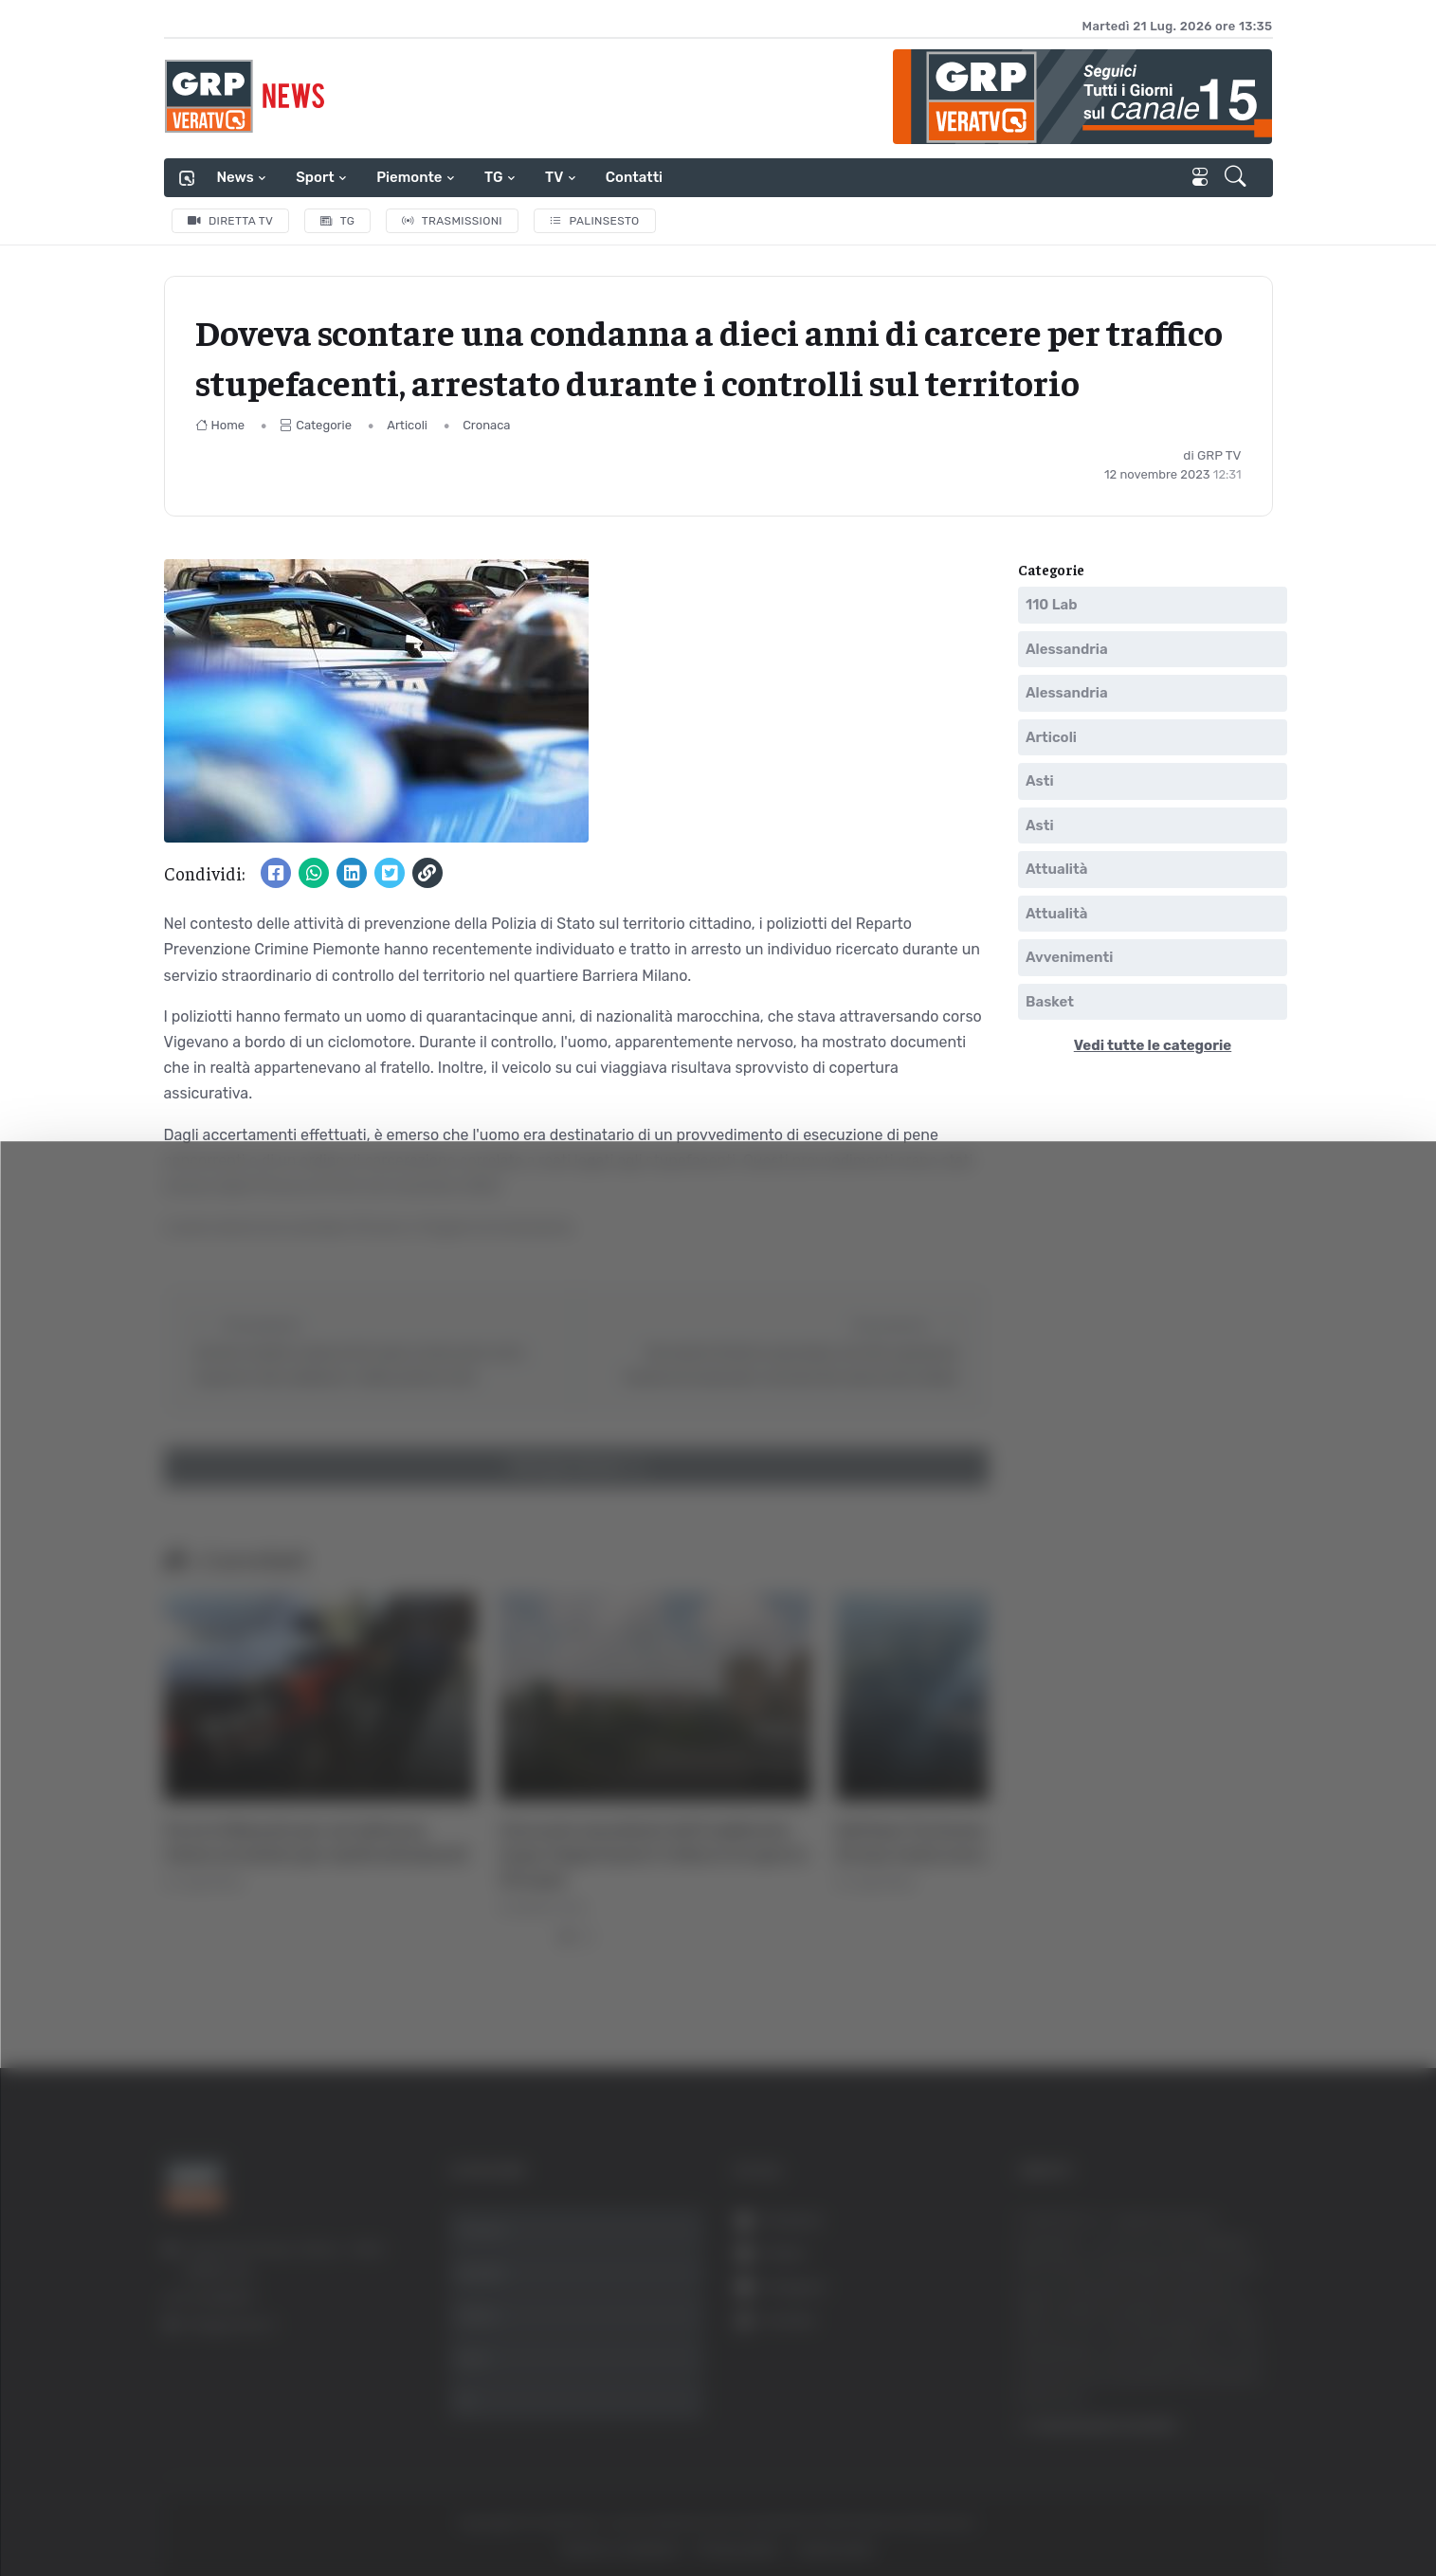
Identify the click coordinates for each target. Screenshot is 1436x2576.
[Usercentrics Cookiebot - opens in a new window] (161, 2508)
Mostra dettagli (337, 2508)
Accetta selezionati (1224, 2409)
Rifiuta (1225, 2470)
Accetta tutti (1225, 2346)
